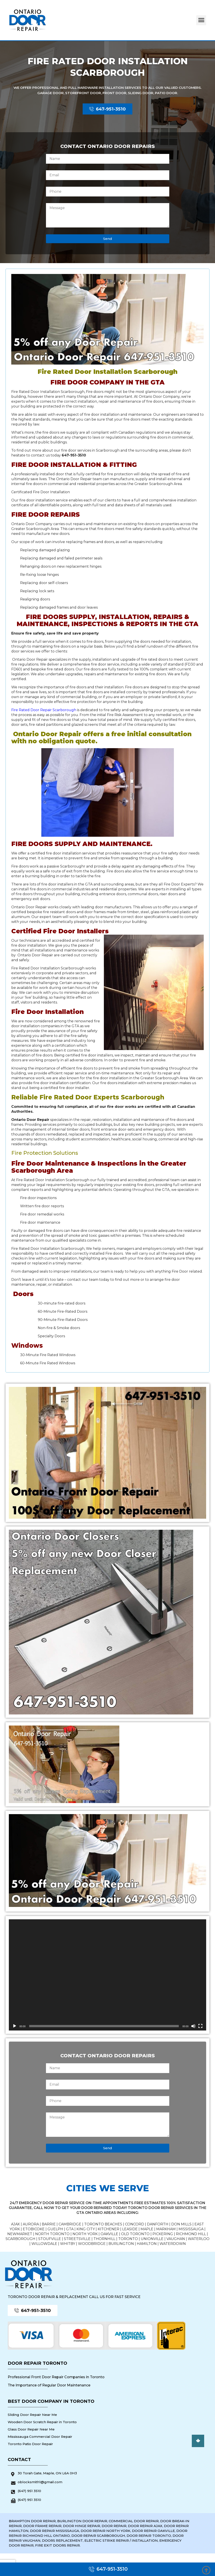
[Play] (14, 2026)
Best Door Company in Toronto (51, 2401)
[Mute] (193, 2026)
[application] (107, 1975)
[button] (201, 20)
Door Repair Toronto (37, 2363)
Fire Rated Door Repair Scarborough (43, 710)
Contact (19, 2459)
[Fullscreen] (200, 2026)
